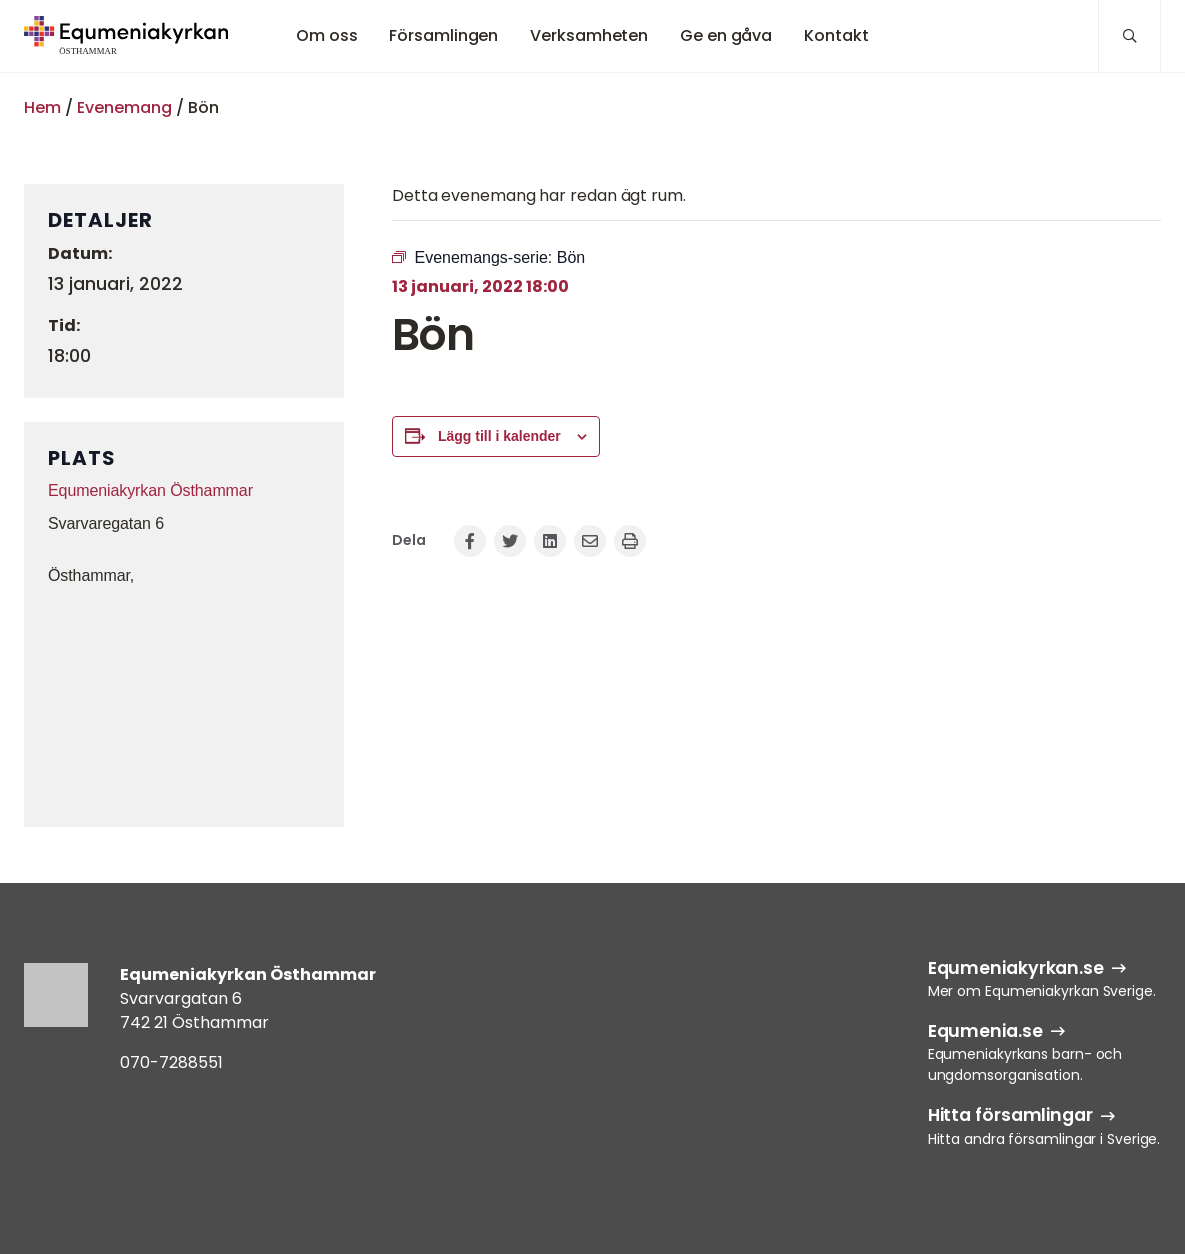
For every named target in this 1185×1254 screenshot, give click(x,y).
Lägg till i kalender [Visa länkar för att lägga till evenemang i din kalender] (499, 436)
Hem (42, 107)
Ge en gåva (726, 35)
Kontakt (836, 35)
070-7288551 (171, 1062)
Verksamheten (589, 35)
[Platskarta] (184, 704)
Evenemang (124, 107)
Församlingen (443, 35)
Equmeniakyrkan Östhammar (150, 490)
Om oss (326, 35)
